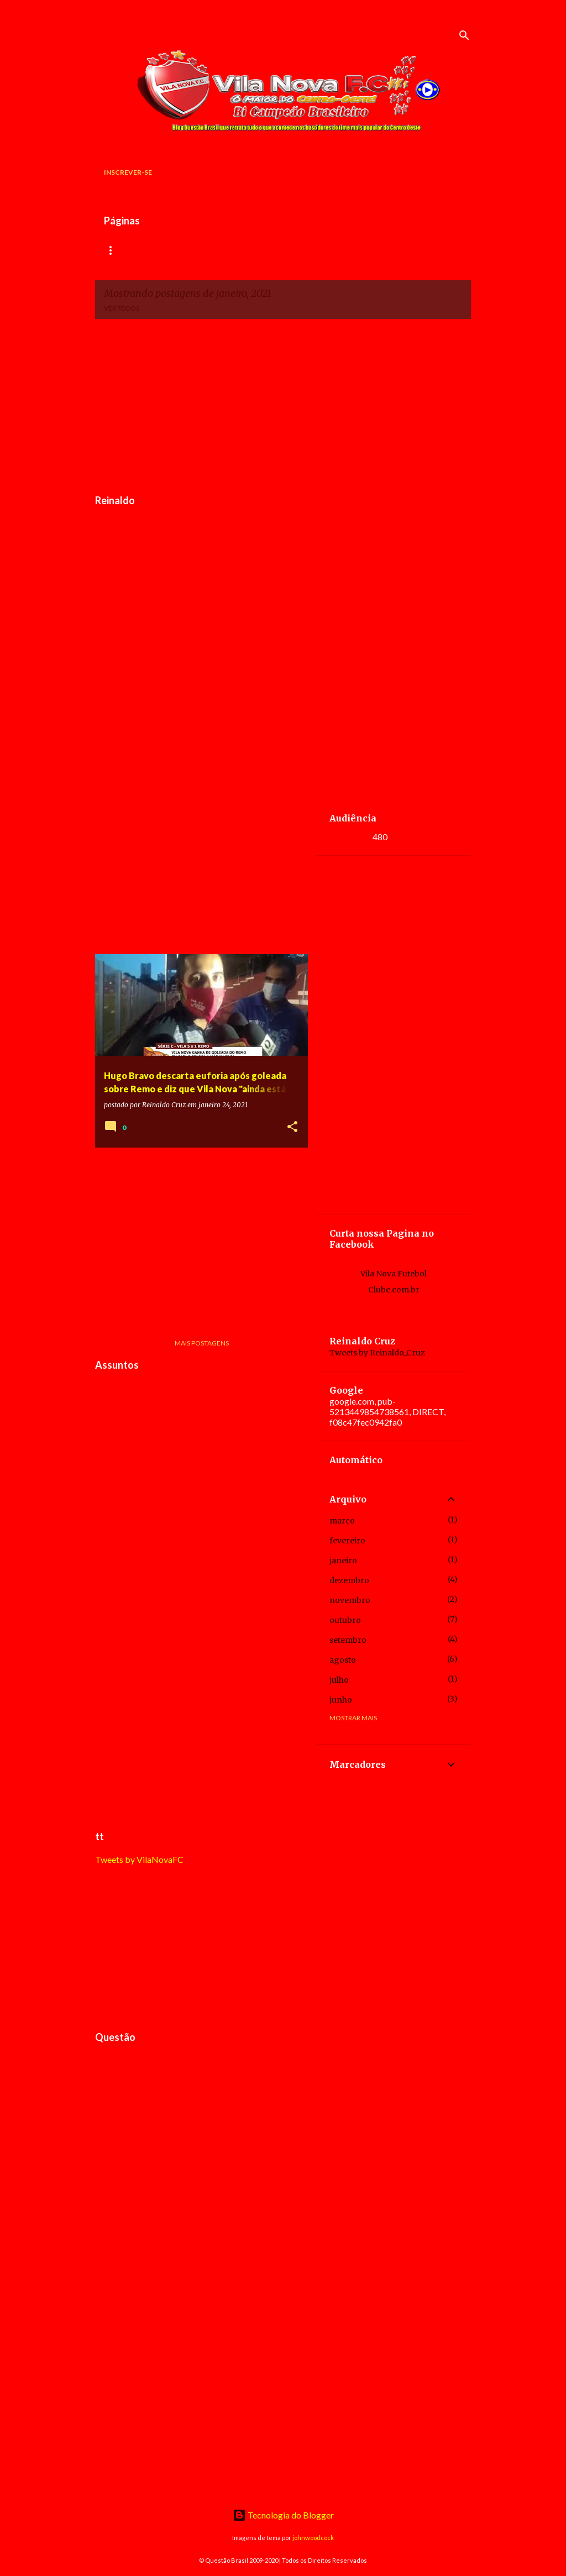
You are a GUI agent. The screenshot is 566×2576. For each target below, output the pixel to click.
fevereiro (347, 1541)
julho (339, 1680)
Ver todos (121, 308)
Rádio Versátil (178, 250)
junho (340, 1700)
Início (115, 250)
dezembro (349, 1580)
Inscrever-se (128, 172)
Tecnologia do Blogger (283, 2515)
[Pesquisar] (464, 35)
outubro (345, 1620)
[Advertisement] (283, 405)
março (342, 1521)
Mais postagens (202, 1343)
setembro (347, 1640)
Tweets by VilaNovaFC (139, 1859)
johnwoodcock (313, 2537)
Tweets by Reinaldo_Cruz (377, 1353)
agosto (342, 1660)
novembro (349, 1600)
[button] (292, 1127)
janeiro (343, 1561)
